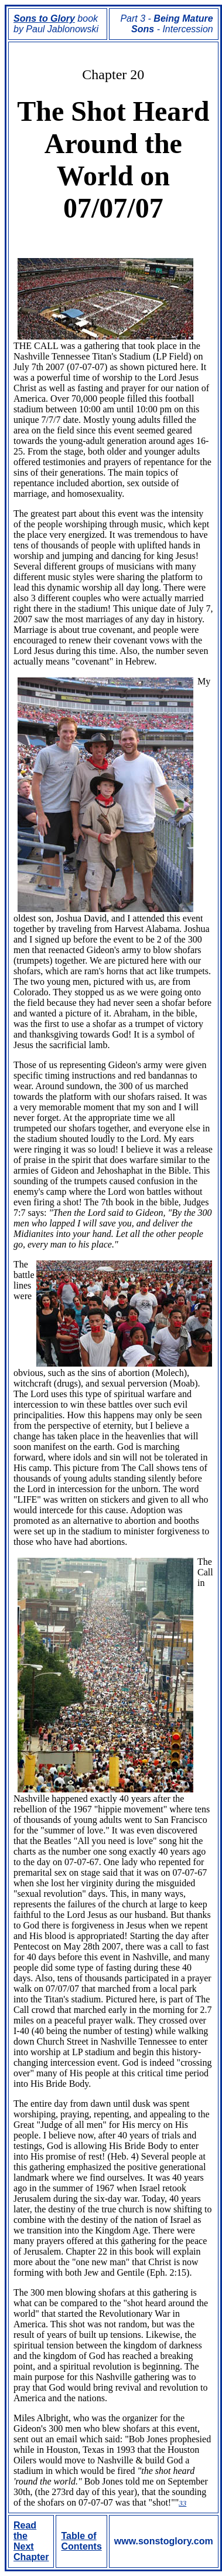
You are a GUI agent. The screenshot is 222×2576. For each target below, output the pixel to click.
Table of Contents (81, 2541)
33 (182, 2503)
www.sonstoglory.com (163, 2541)
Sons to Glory (44, 18)
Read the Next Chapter (31, 2541)
